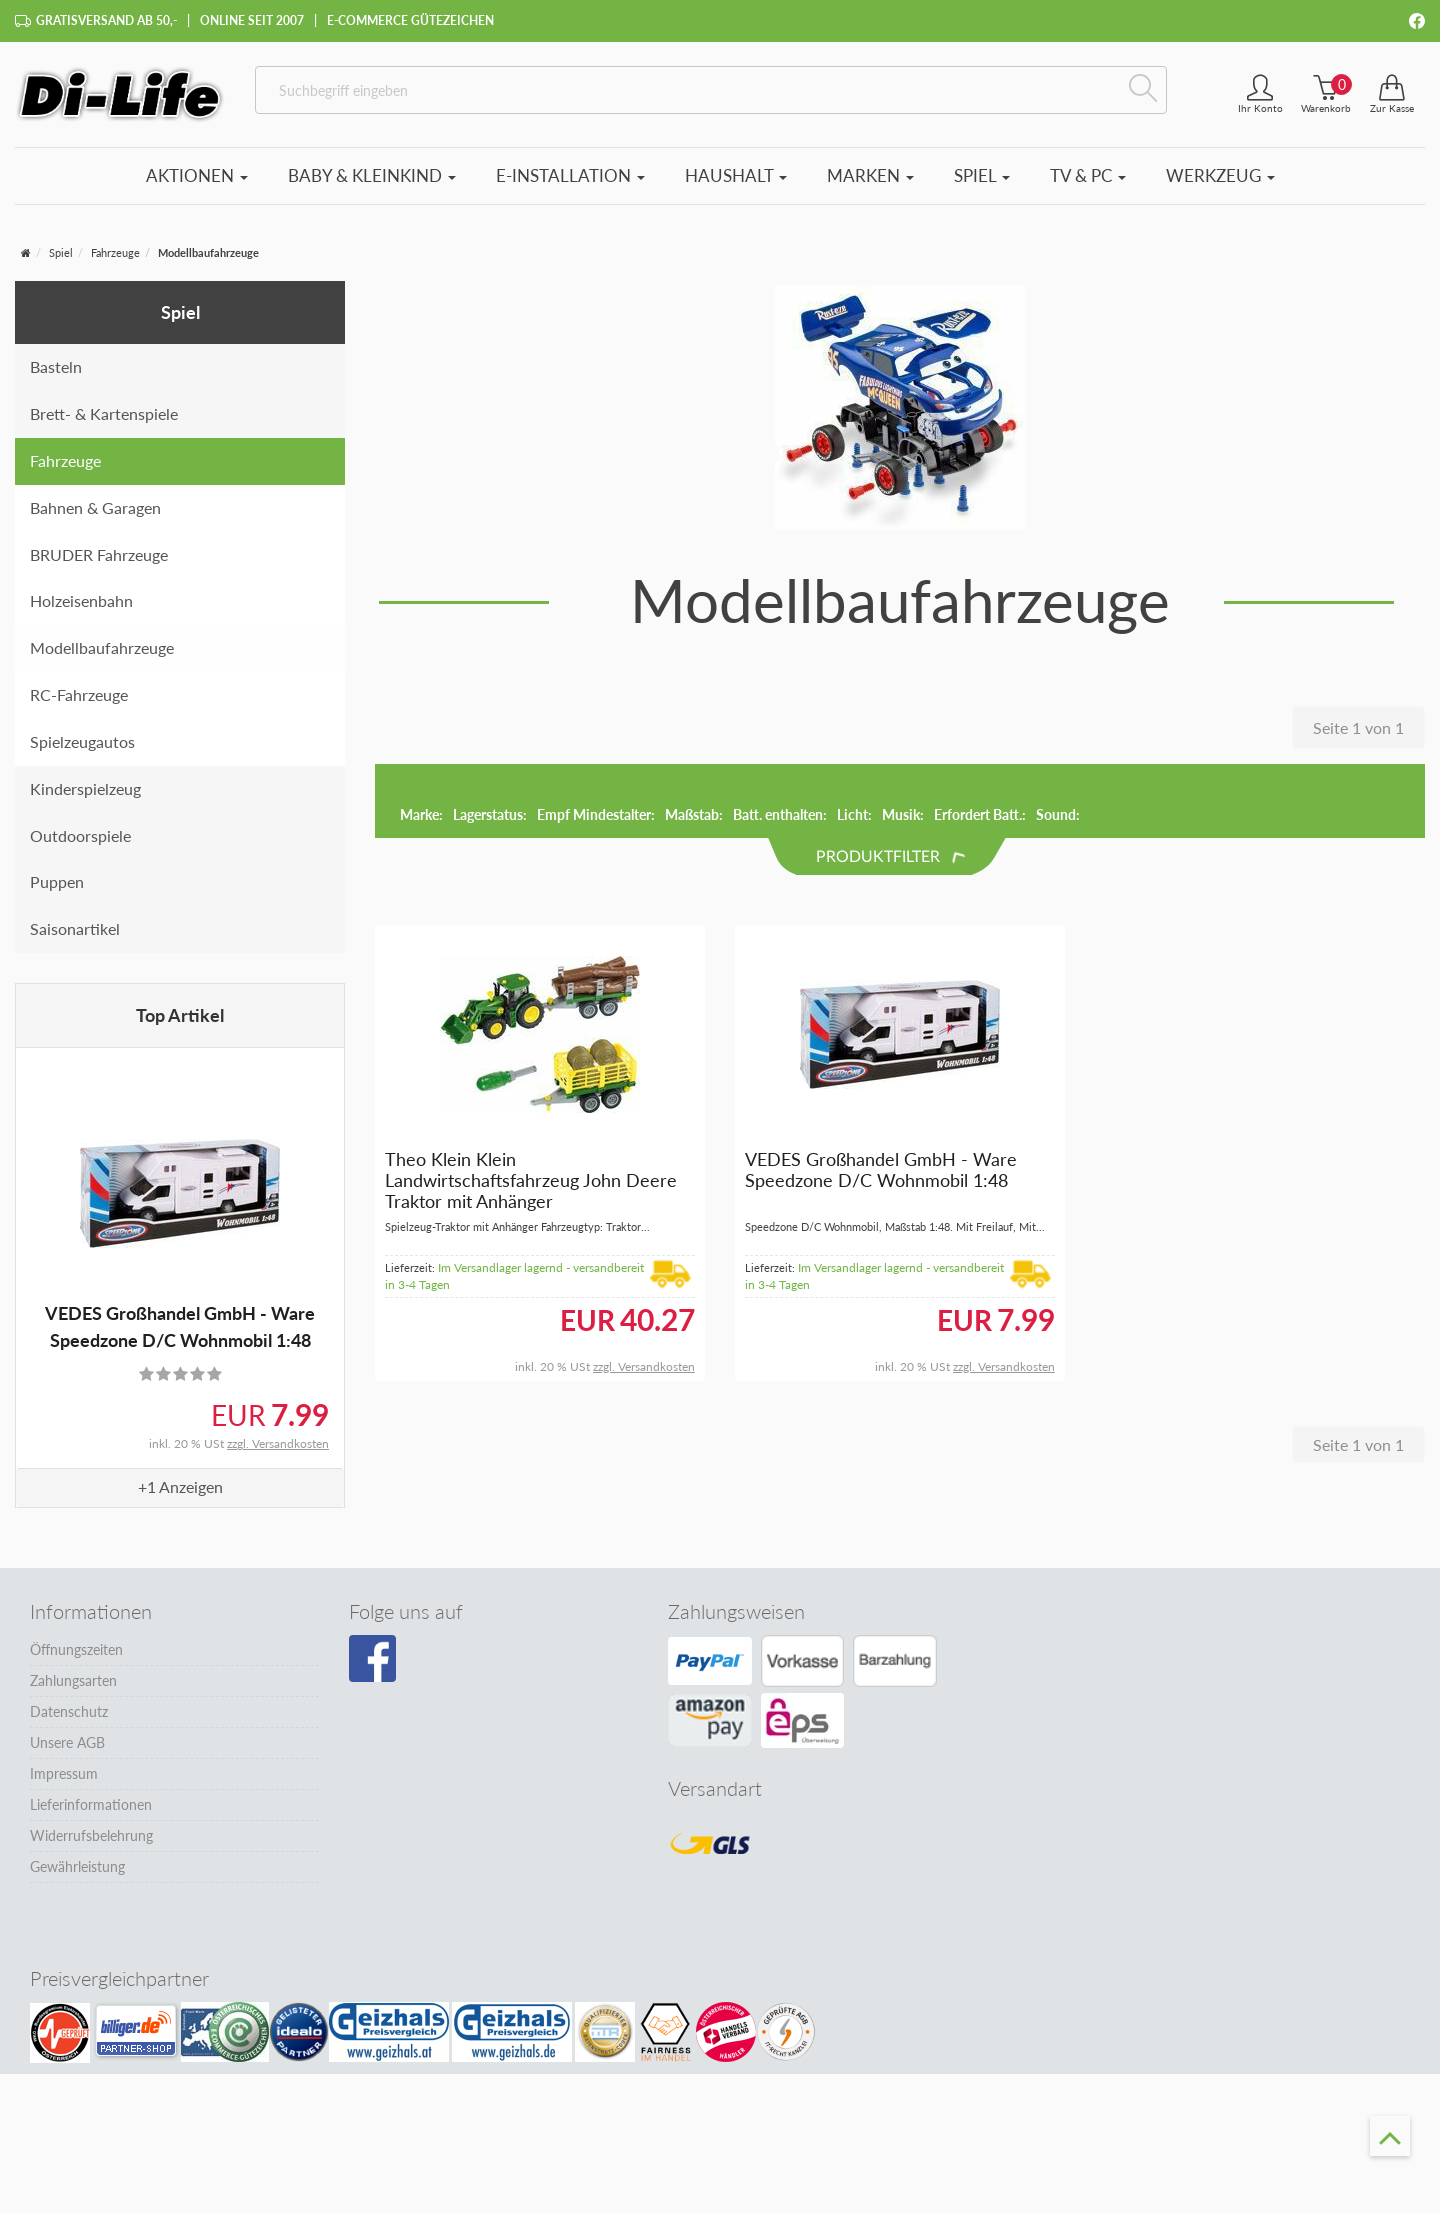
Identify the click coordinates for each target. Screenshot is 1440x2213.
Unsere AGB (67, 1742)
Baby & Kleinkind (372, 175)
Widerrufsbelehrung (91, 1835)
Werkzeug (1220, 175)
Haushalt (736, 175)
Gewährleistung (77, 1866)
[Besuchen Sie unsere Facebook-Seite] (372, 1659)
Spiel (982, 175)
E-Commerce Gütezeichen (410, 20)
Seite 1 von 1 (1358, 727)
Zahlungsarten (73, 1680)
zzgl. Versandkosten (278, 1443)
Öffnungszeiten (76, 1649)
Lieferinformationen (91, 1804)
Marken (870, 175)
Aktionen (197, 175)
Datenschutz (69, 1711)
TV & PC (1088, 175)
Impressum (64, 1773)
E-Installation (570, 175)
